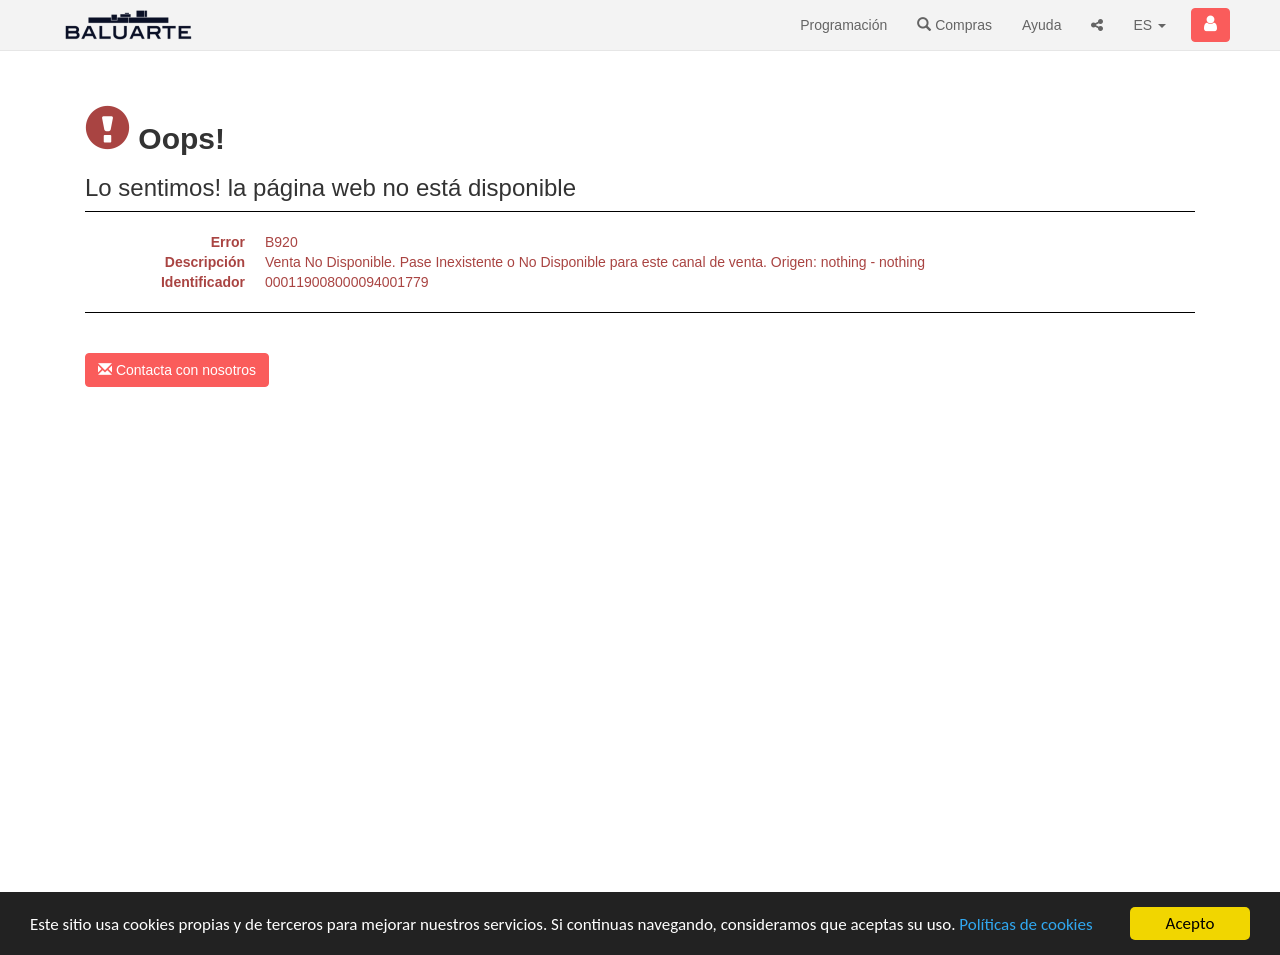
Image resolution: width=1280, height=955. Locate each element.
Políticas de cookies (1025, 924)
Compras (954, 25)
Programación (843, 25)
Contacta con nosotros (177, 370)
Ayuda (1041, 25)
